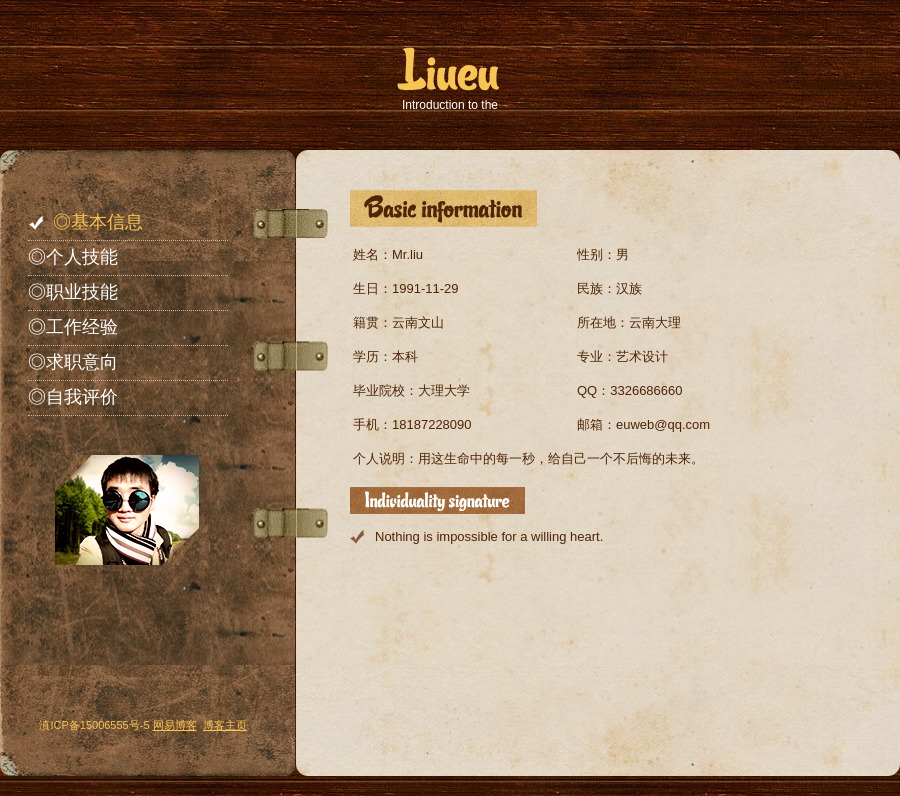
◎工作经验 (73, 327)
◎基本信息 (98, 222)
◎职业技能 (73, 292)
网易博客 (175, 725)
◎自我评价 (73, 397)
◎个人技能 (73, 257)
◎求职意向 (73, 362)
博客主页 (225, 725)
